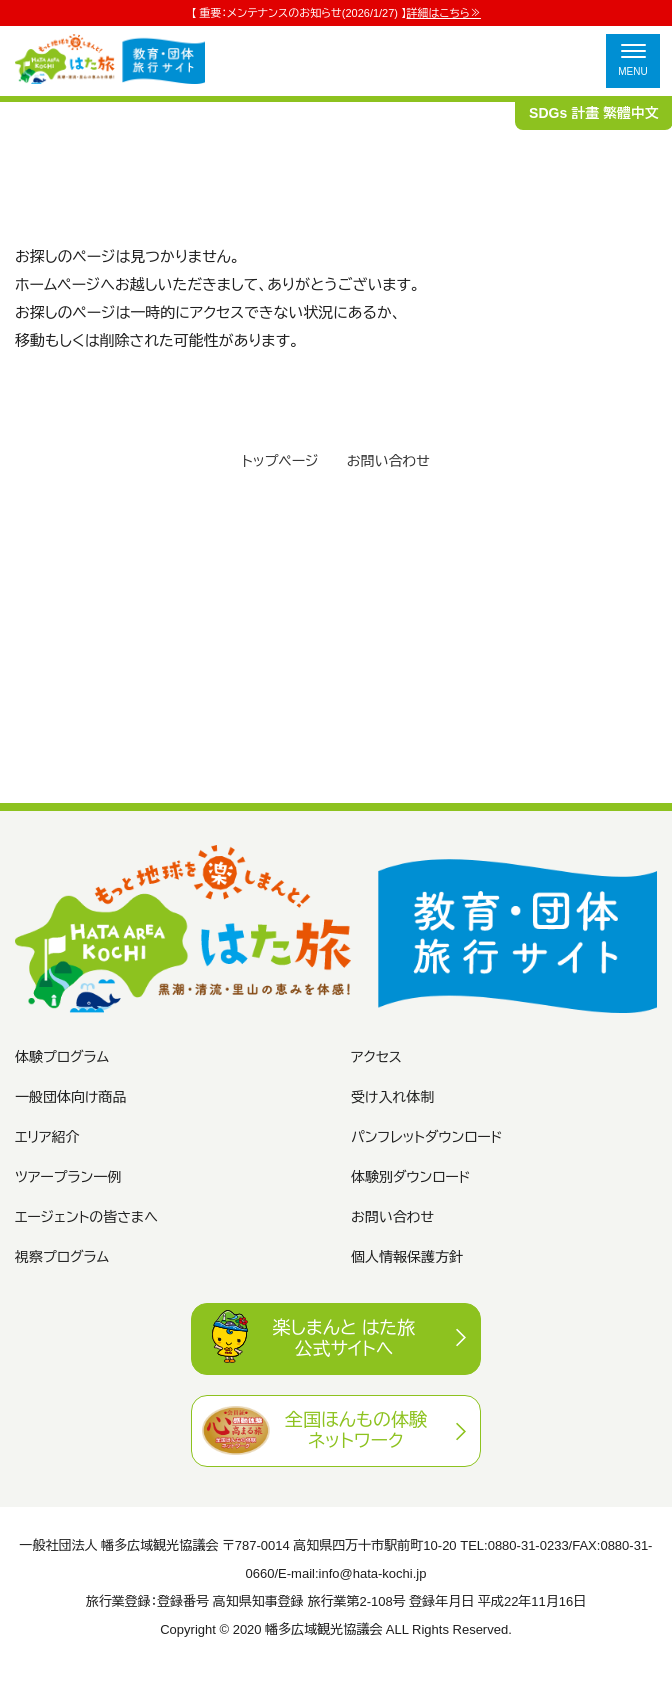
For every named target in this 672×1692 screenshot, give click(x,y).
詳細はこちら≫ (444, 13)
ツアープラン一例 (68, 1177)
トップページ (280, 461)
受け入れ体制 (392, 1097)
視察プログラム (62, 1257)
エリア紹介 (47, 1137)
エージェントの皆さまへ (86, 1217)
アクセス (376, 1057)
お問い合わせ (388, 461)
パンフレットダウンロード (426, 1137)
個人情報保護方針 (407, 1257)
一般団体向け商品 (70, 1097)
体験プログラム (62, 1057)
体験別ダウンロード (411, 1177)
